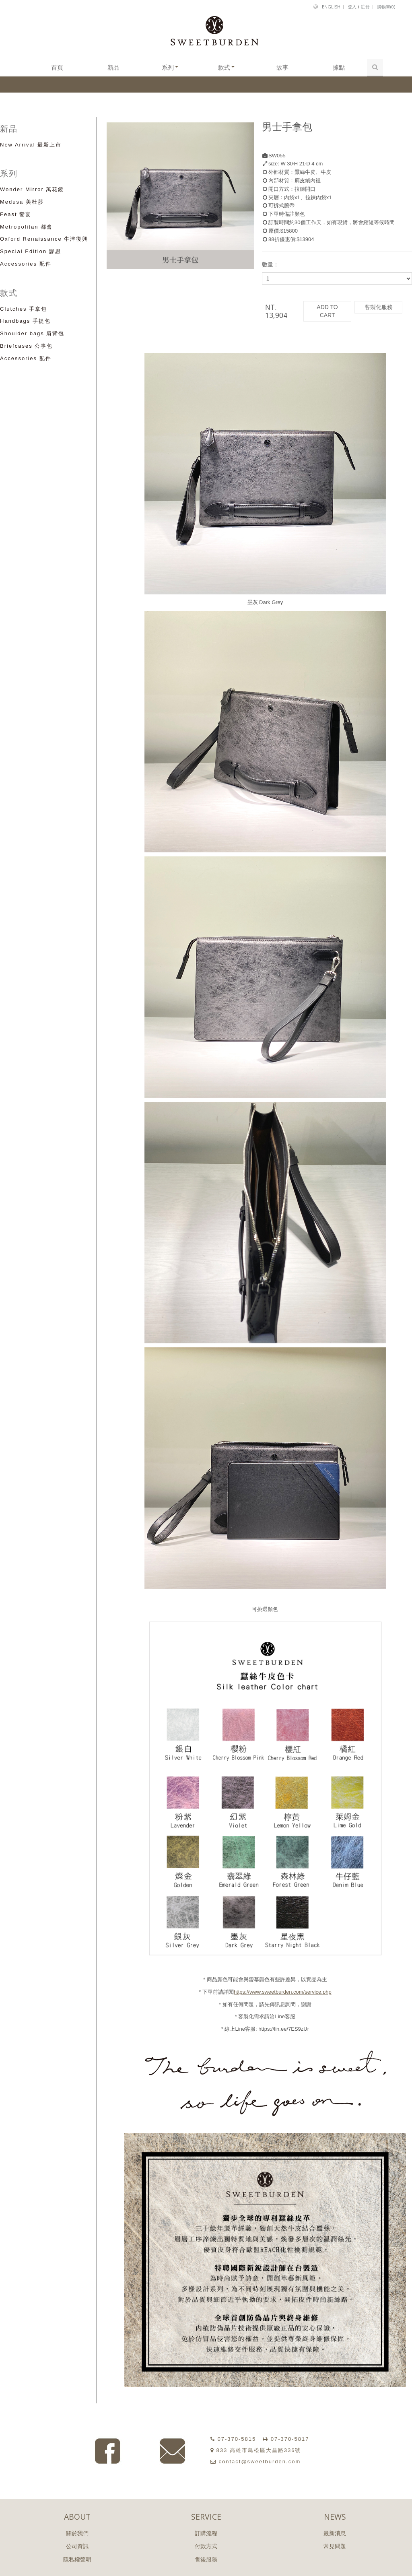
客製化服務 (379, 307)
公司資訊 (77, 2546)
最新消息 (334, 2533)
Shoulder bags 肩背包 (32, 333)
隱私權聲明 (77, 2559)
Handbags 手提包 (25, 321)
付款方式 (206, 2546)
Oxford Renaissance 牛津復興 (44, 239)
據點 (339, 67)
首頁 (57, 67)
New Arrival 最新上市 (31, 145)
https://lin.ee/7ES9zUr (283, 2029)
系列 (170, 67)
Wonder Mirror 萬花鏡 (32, 189)
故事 (282, 67)
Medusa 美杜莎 (22, 202)
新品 (113, 67)
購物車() (386, 7)
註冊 (365, 7)
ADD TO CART (327, 311)
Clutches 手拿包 (23, 309)
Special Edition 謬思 (30, 251)
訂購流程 (206, 2533)
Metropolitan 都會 (26, 227)
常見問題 (334, 2546)
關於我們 (77, 2533)
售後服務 (206, 2559)
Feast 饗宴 (15, 214)
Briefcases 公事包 (26, 346)
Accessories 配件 (26, 264)
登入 (352, 7)
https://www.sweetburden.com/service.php (283, 1992)
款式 (226, 67)
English (331, 7)
